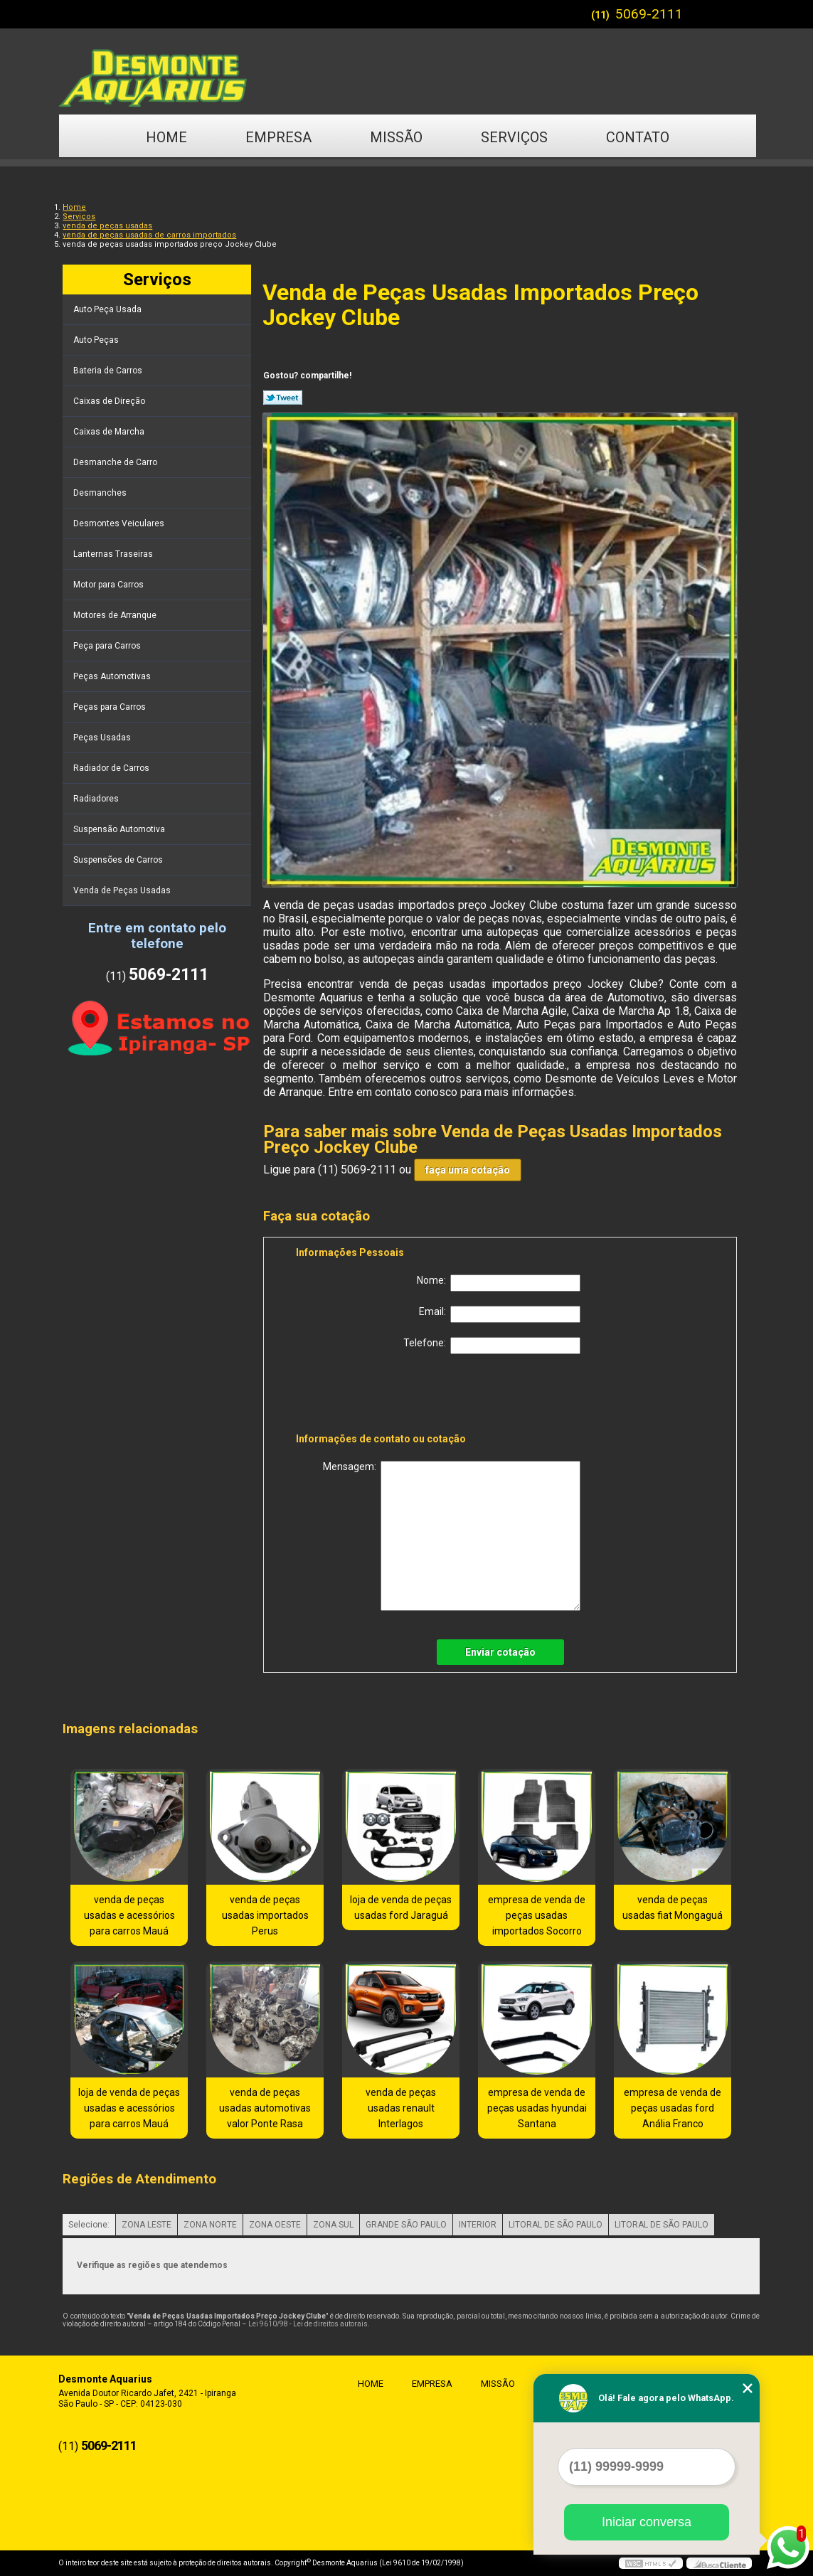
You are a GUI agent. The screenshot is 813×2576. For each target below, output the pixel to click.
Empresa (278, 137)
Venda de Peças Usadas (123, 890)
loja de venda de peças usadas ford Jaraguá (401, 1907)
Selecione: (89, 2225)
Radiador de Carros (112, 768)
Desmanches (101, 493)
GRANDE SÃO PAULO (406, 2225)
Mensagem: (451, 1536)
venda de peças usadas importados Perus (265, 1915)
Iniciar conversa (646, 2522)
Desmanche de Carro (116, 462)
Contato (637, 137)
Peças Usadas (103, 738)
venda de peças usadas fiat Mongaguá (672, 1907)
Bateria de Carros (108, 371)
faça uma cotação (467, 1170)
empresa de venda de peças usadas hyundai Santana (537, 2108)
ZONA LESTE (146, 2225)
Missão (396, 137)
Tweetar (282, 397)
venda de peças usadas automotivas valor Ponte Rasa (265, 2108)
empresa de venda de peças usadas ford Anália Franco (672, 2108)
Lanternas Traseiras (114, 554)
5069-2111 (649, 14)
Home (166, 137)
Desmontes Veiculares (119, 523)
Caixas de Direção (110, 401)
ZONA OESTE (275, 2225)
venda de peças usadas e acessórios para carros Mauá (129, 1915)
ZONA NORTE (210, 2225)
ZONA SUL (333, 2225)
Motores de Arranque (116, 615)
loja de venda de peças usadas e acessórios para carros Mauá (129, 2108)
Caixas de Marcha (110, 432)
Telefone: (491, 1345)
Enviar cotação (500, 1652)
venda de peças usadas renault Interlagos (401, 2108)
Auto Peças (97, 340)
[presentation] (386, 1396)
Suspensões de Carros (119, 860)
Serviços (514, 137)
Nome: (498, 1283)
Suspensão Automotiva (120, 829)
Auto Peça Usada (108, 309)
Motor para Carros (109, 585)
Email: (499, 1314)
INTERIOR (477, 2225)
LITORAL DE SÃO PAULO (555, 2225)
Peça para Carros (108, 646)
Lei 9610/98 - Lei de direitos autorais (308, 2324)
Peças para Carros (110, 707)
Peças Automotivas (113, 676)
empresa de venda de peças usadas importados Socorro (536, 1915)
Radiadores (97, 799)
